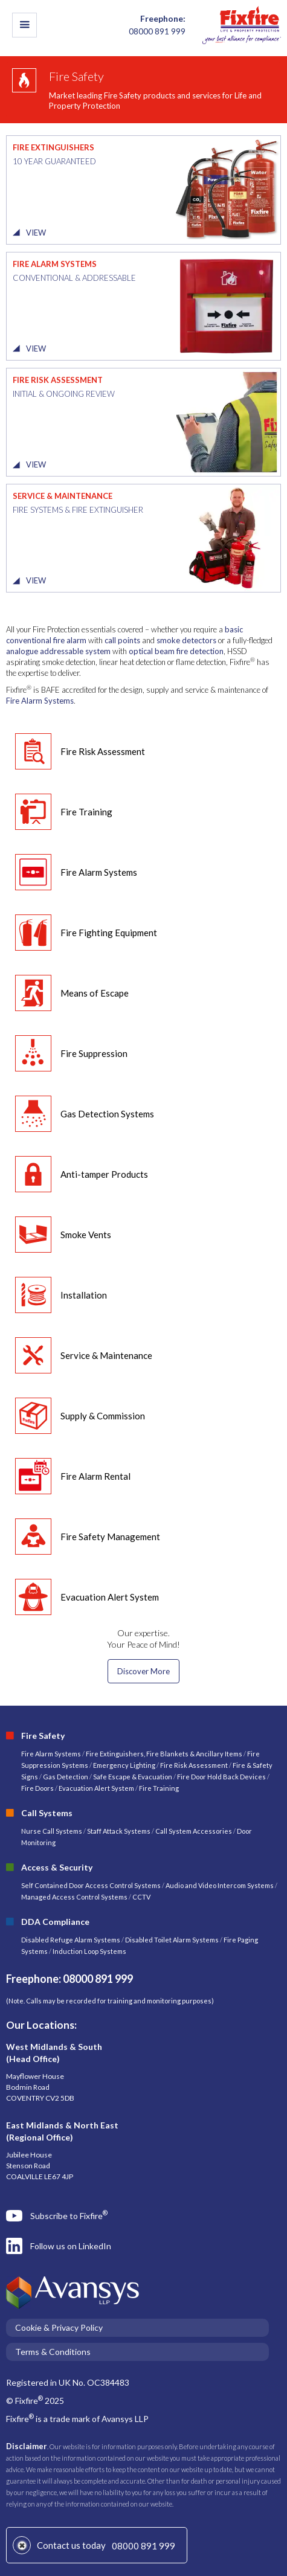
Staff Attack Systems (118, 1831)
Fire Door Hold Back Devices (221, 1777)
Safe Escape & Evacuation (132, 1777)
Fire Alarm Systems (40, 700)
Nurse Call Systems (52, 1831)
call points (122, 640)
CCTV (141, 1897)
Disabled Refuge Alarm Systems (70, 1940)
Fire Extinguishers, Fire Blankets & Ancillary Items (164, 1754)
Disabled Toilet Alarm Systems (172, 1940)
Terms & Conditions (53, 2351)
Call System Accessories (193, 1831)
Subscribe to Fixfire (69, 2214)
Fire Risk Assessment (194, 1765)
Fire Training (159, 1788)
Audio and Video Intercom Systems (220, 1885)
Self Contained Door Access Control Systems (91, 1885)
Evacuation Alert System (96, 1788)
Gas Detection (65, 1777)
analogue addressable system (58, 651)
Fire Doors (38, 1788)
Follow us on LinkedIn (70, 2246)
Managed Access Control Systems (74, 1897)
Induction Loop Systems (89, 1951)
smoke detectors (186, 640)
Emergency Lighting (124, 1765)
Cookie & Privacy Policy (59, 2327)
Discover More (143, 1671)
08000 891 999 (143, 2545)
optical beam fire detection (176, 651)
